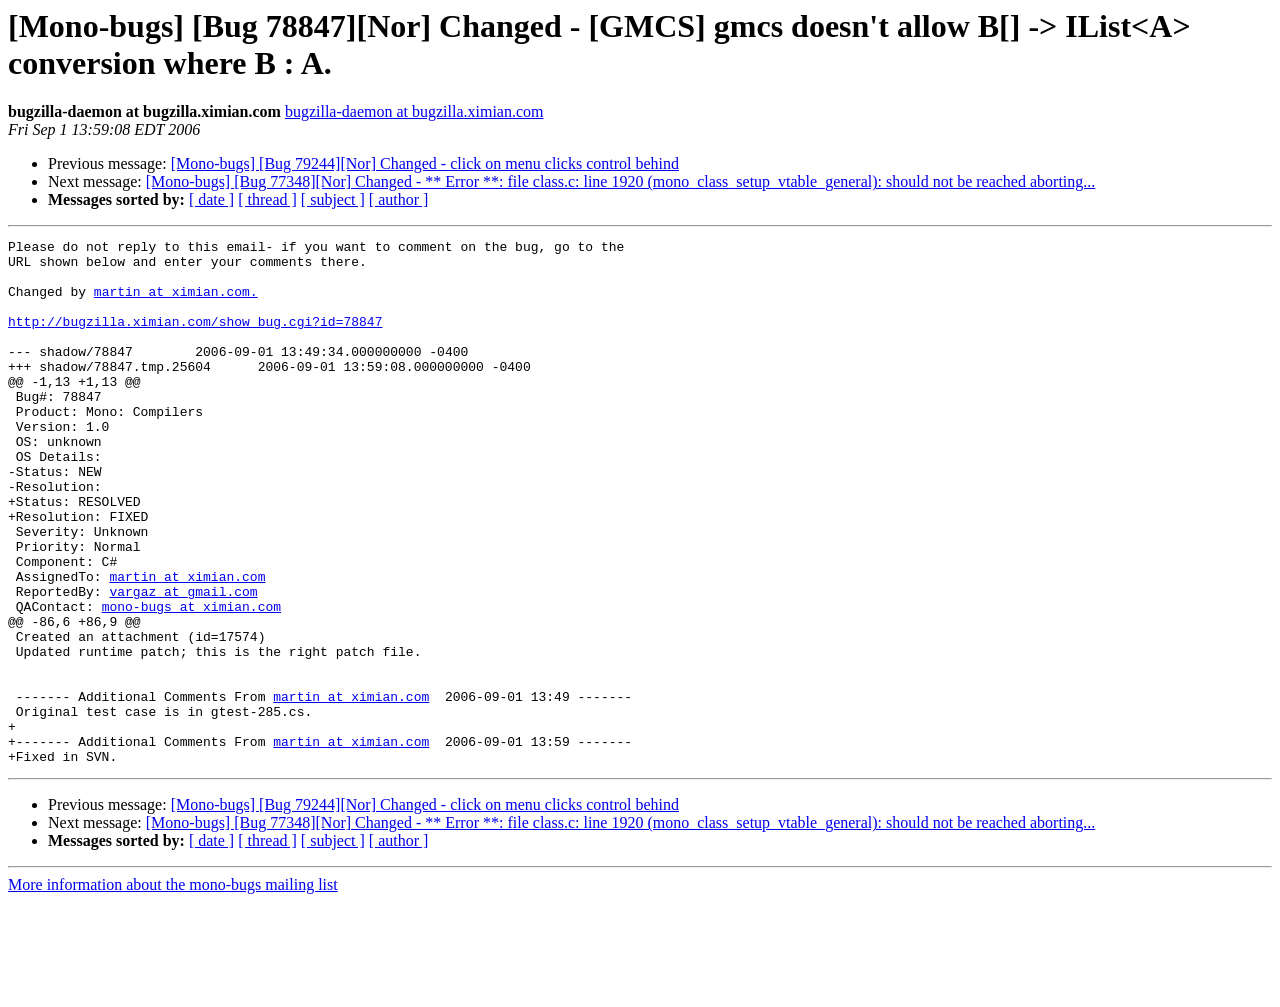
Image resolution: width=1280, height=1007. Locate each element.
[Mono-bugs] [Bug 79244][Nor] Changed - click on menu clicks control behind (425, 163)
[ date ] (211, 199)
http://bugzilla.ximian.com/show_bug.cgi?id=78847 (195, 339)
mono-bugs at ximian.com (191, 681)
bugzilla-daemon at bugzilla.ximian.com (414, 111)
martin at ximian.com (187, 645)
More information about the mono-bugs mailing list (173, 989)
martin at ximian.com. (176, 303)
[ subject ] (333, 199)
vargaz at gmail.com (183, 663)
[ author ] (399, 199)
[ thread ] (267, 199)
